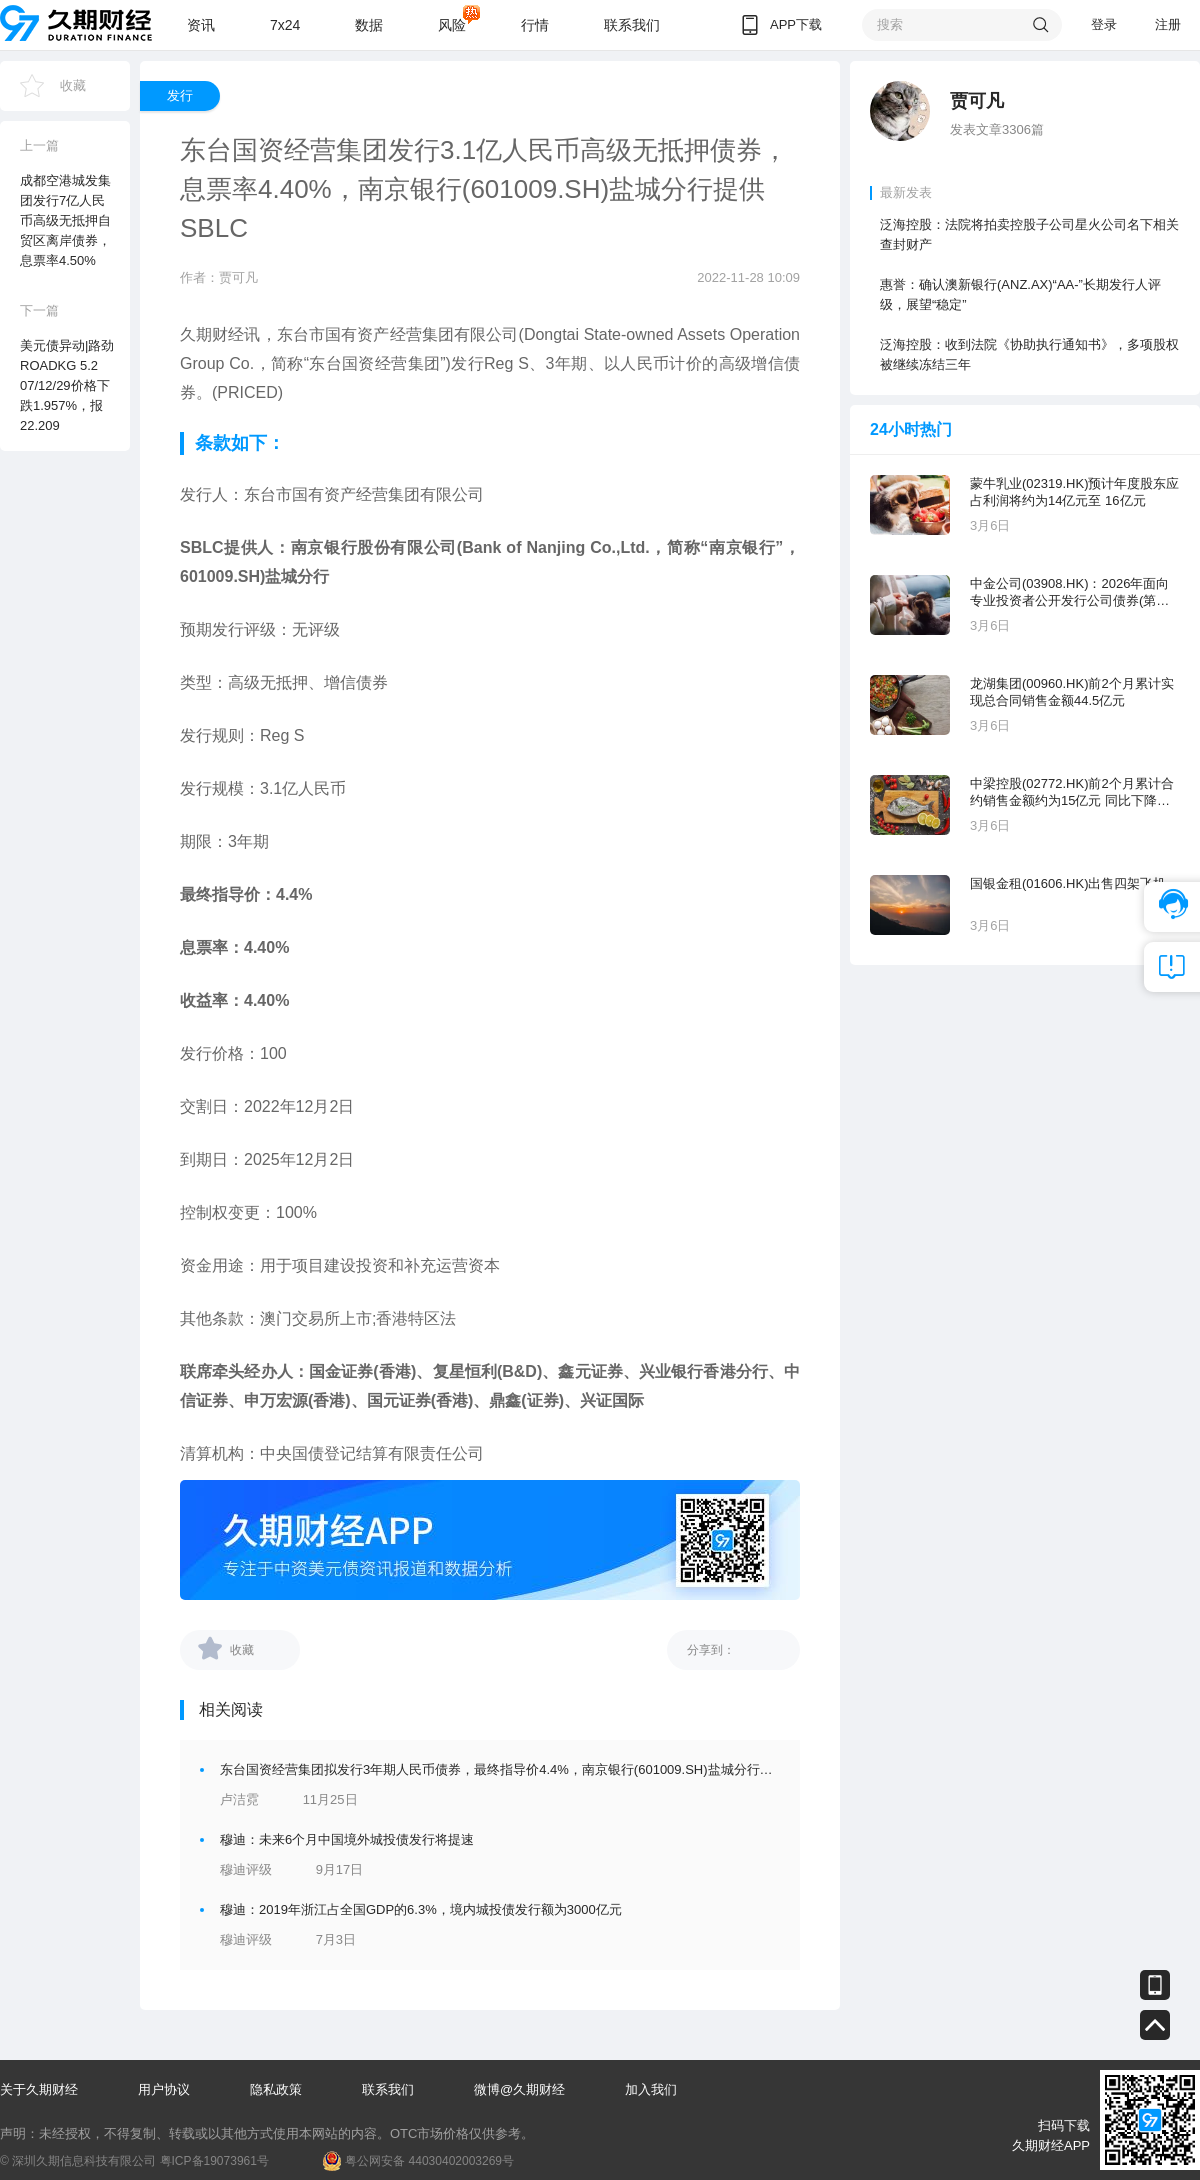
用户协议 (164, 2089)
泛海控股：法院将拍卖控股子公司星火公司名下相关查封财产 (1029, 234)
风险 (452, 25)
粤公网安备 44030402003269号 (429, 2161)
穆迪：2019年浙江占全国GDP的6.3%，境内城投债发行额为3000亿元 (421, 1909)
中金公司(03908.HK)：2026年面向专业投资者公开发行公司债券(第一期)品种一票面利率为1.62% (1069, 592)
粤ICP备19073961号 (214, 2161)
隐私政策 (276, 2089)
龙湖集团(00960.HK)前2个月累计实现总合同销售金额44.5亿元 (1072, 692)
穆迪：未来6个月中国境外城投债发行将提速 (347, 1839)
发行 (180, 95)
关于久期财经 (39, 2089)
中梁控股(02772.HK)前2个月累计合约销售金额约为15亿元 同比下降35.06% (1072, 792)
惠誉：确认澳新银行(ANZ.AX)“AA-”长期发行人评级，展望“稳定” (1020, 294)
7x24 (285, 25)
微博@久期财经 (519, 2089)
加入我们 (651, 2089)
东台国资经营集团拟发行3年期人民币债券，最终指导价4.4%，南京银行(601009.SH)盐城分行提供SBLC (520, 1769)
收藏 (73, 85)
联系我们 (632, 25)
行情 (535, 25)
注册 (1168, 24)
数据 (369, 25)
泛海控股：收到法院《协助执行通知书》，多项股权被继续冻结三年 (1029, 354)
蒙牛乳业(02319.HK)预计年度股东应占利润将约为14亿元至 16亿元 (1074, 492)
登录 (1104, 24)
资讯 (201, 25)
